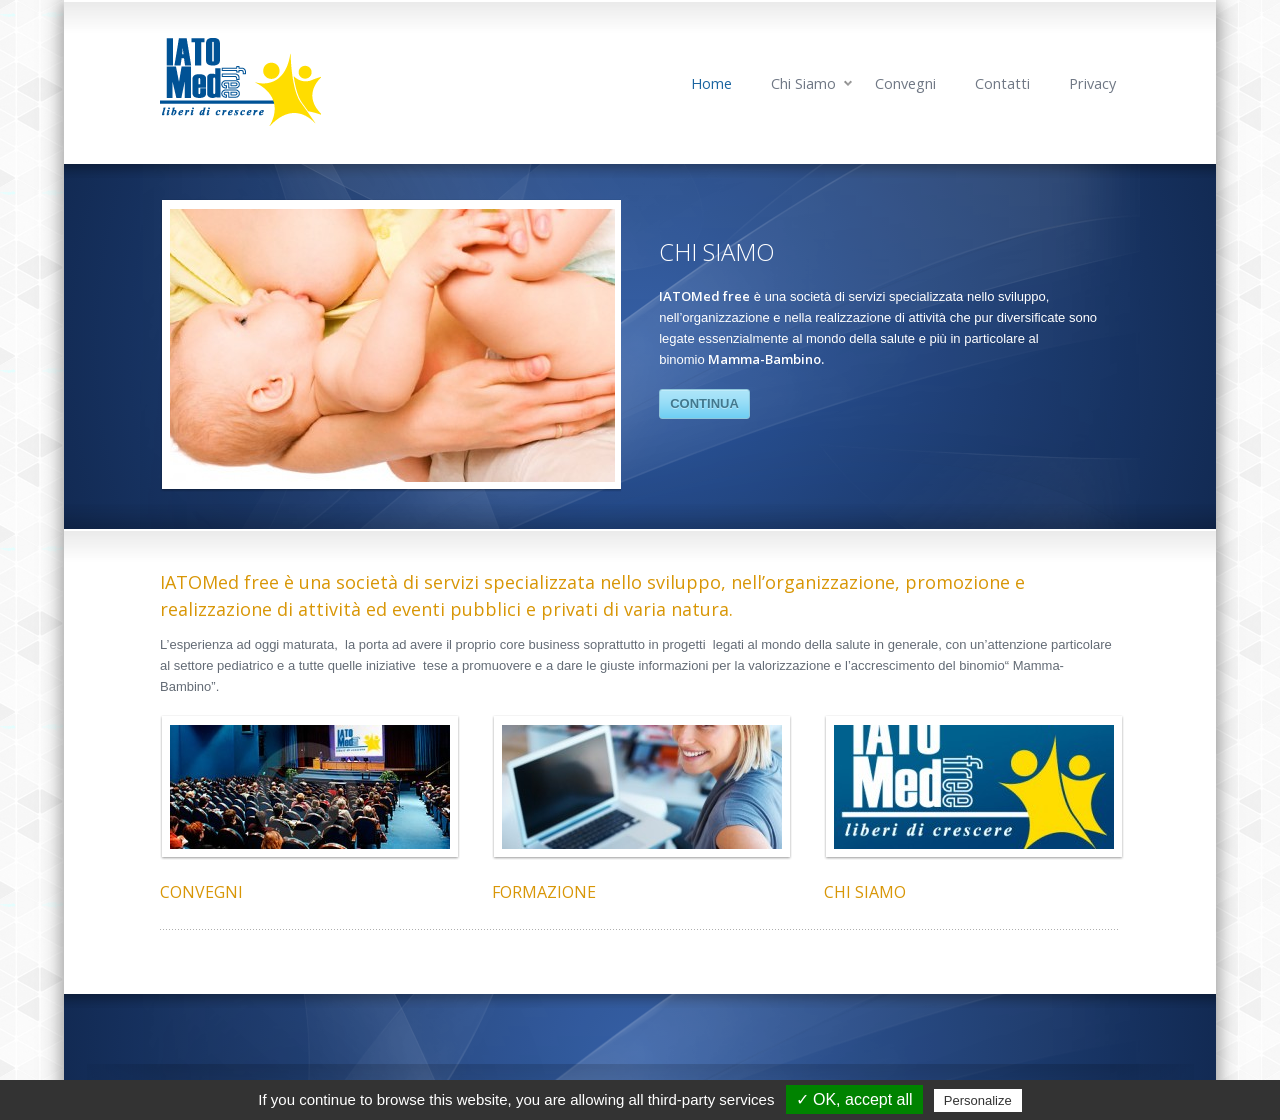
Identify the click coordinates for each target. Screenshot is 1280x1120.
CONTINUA (704, 403)
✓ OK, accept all (854, 1099)
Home (711, 83)
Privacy (1092, 83)
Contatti (1002, 83)
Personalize (978, 1100)
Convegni (905, 83)
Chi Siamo (803, 83)
